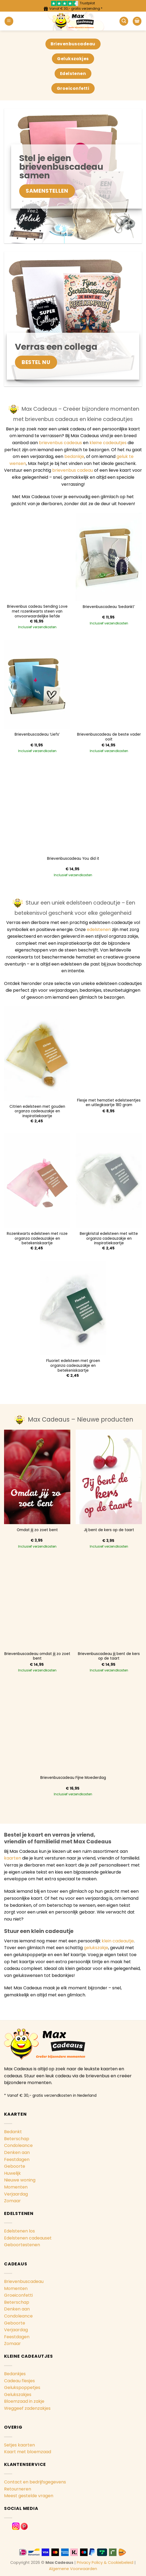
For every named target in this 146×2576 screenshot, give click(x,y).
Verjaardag (16, 2194)
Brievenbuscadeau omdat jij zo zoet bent (37, 1656)
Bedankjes (15, 2374)
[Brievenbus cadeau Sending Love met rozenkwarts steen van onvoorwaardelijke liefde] (37, 557)
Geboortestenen (22, 2245)
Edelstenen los (19, 2231)
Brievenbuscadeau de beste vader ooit (109, 737)
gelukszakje (96, 1948)
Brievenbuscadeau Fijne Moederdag (73, 1777)
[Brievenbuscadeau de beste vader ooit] (109, 684)
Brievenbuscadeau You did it (73, 858)
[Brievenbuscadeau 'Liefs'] (37, 684)
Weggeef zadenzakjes (27, 2408)
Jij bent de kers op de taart (109, 1530)
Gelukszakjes (17, 2394)
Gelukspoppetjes (22, 2387)
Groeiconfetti (18, 2295)
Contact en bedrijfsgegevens (35, 2482)
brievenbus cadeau (72, 470)
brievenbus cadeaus (60, 443)
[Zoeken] (124, 21)
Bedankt (13, 2132)
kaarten (12, 1858)
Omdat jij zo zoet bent (37, 1530)
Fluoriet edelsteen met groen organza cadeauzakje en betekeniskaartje (73, 1365)
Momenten (16, 2187)
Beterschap (16, 2139)
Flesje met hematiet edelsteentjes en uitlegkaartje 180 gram (109, 1102)
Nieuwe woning (19, 2180)
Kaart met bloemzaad (27, 2452)
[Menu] (9, 21)
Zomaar (12, 2201)
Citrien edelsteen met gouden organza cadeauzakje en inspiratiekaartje (37, 1111)
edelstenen (99, 929)
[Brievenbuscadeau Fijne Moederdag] (73, 1728)
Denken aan (17, 2152)
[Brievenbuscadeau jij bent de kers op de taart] (109, 1604)
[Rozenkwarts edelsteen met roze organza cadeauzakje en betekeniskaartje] (37, 1180)
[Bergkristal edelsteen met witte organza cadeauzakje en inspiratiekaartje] (109, 1180)
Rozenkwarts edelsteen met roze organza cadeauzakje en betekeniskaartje (37, 1238)
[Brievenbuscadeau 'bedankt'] (109, 557)
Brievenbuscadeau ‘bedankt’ (109, 606)
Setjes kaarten (19, 2445)
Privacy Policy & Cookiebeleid (105, 2562)
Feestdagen (16, 2159)
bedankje (74, 456)
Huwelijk (12, 2173)
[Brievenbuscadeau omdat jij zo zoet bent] (37, 1604)
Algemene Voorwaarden (73, 2568)
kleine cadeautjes (108, 443)
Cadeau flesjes (19, 2381)
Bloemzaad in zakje (24, 2401)
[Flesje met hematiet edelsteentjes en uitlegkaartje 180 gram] (109, 1050)
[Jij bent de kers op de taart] (109, 1477)
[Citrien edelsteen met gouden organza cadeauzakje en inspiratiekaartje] (37, 1053)
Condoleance (18, 2145)
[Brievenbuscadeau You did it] (73, 808)
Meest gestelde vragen (28, 2496)
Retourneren (17, 2489)
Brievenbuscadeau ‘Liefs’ (37, 734)
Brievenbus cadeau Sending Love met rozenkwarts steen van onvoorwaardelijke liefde (37, 611)
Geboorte (14, 2166)
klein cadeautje (118, 1941)
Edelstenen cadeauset (28, 2238)
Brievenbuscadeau (24, 2281)
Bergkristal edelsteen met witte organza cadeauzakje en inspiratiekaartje (109, 1238)
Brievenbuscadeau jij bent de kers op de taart (109, 1656)
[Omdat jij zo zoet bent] (37, 1477)
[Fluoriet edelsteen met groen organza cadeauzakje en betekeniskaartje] (73, 1308)
